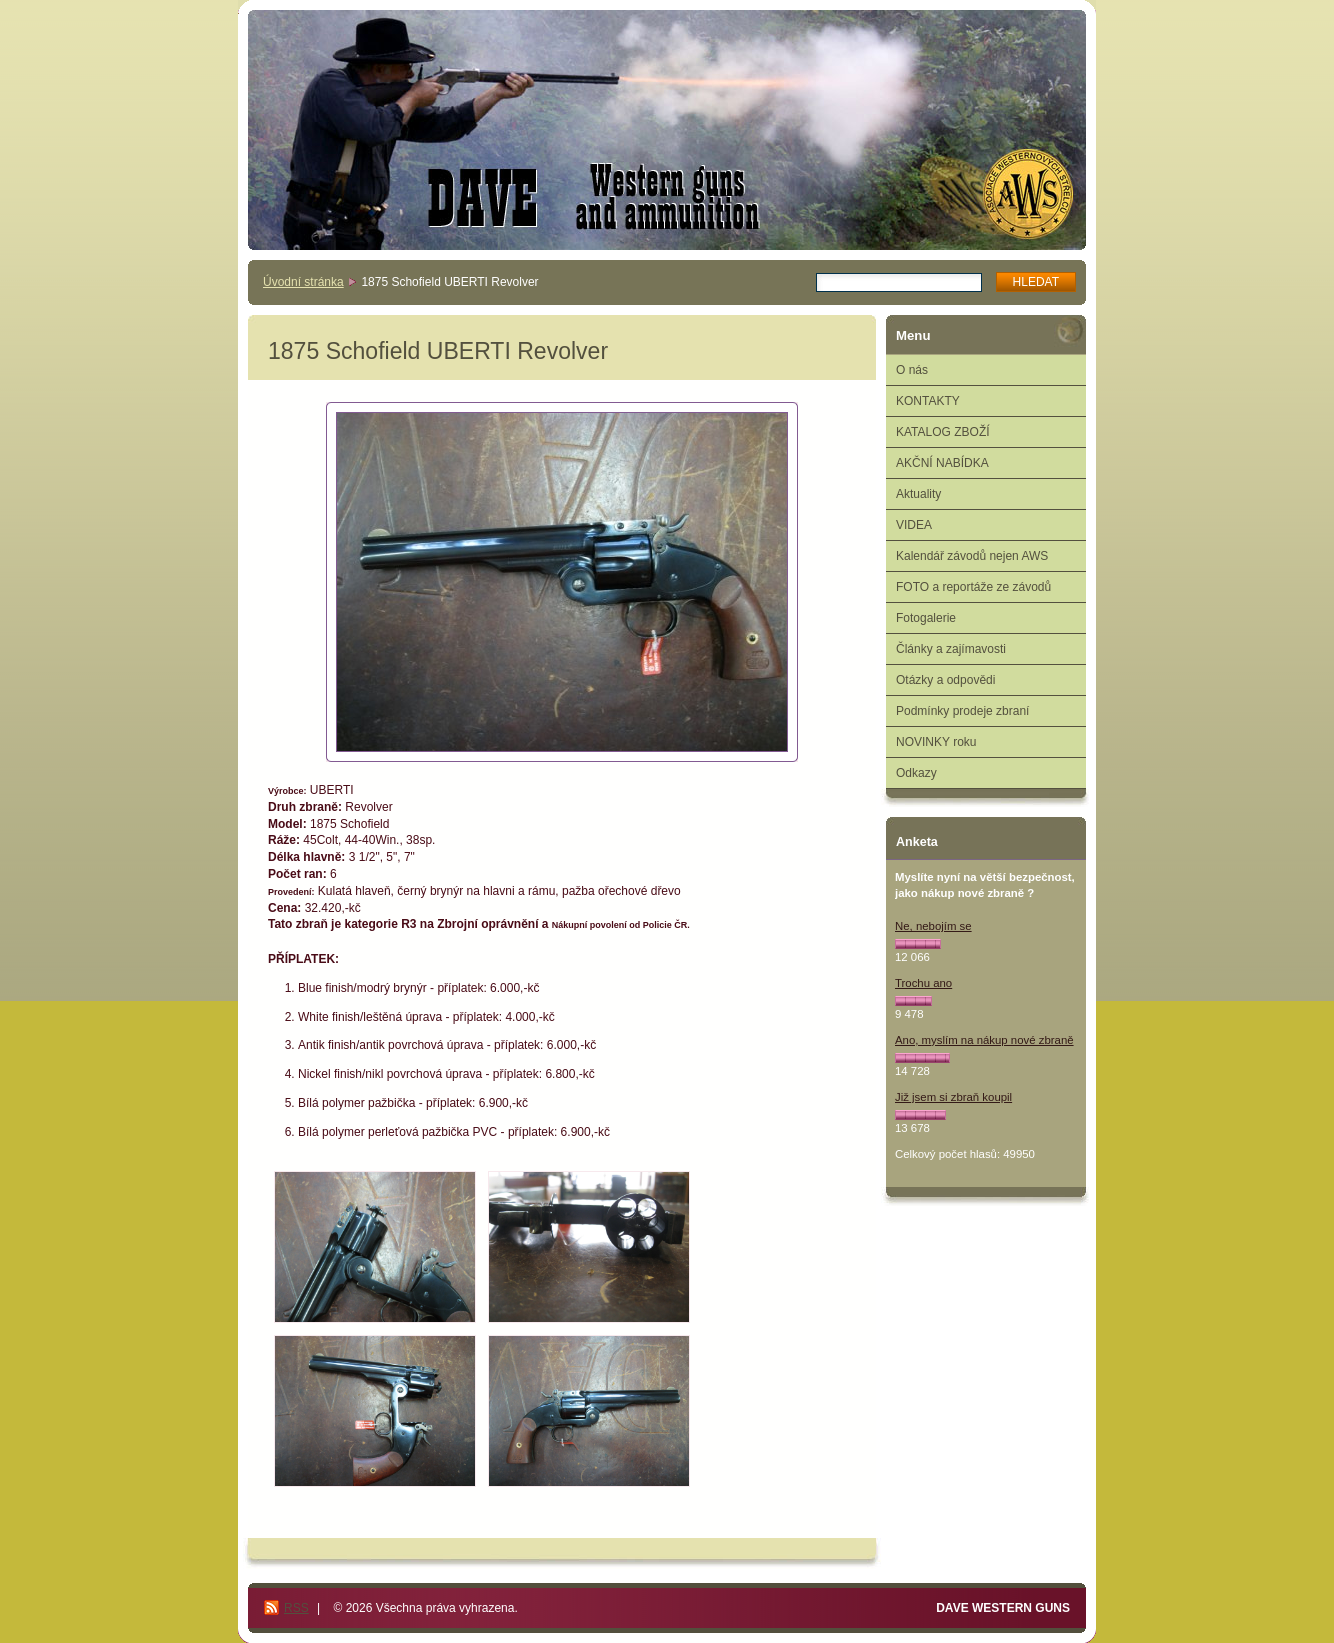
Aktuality (918, 494)
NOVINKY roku (936, 742)
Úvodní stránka (303, 282)
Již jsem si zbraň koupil (953, 1097)
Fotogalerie (926, 618)
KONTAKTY (928, 401)
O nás (912, 370)
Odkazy (916, 773)
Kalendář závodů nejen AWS (972, 556)
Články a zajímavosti (951, 649)
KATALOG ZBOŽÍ (943, 432)
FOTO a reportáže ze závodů (973, 587)
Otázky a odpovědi (945, 680)
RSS (296, 1608)
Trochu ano (923, 983)
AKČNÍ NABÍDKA (942, 463)
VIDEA (914, 525)
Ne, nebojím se (933, 926)
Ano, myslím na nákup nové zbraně (984, 1040)
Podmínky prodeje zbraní (962, 711)
